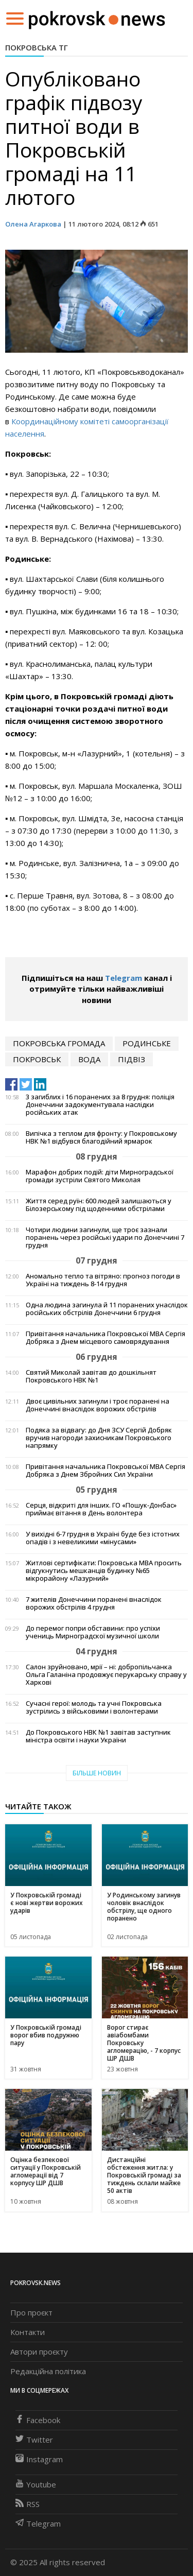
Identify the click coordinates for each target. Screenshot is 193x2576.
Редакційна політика (48, 2371)
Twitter (34, 2439)
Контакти (27, 2332)
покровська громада (59, 1043)
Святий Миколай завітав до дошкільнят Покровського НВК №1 (91, 1376)
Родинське (146, 1043)
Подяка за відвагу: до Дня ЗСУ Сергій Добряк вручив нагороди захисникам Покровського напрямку (99, 1437)
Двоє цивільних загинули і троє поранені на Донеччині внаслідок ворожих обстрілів (97, 1405)
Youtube (35, 2484)
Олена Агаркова (33, 224)
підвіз (131, 1059)
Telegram (123, 978)
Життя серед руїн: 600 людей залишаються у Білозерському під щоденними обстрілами (98, 1205)
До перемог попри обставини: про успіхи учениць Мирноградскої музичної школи (93, 1632)
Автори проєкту (39, 2351)
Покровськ (37, 1059)
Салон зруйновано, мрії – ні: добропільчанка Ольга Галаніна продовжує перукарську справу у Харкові (106, 1674)
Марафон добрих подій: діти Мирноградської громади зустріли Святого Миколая (99, 1176)
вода (89, 1059)
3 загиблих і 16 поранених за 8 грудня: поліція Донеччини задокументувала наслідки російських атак (100, 1104)
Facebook (37, 2420)
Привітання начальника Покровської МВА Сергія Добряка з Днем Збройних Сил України (105, 1470)
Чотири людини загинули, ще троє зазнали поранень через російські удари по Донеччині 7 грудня (105, 1237)
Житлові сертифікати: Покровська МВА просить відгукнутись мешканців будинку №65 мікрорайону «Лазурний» (104, 1570)
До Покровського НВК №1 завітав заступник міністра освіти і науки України (98, 1736)
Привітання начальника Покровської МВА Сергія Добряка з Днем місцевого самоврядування (105, 1337)
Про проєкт (31, 2312)
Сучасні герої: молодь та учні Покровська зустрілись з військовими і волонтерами (94, 1707)
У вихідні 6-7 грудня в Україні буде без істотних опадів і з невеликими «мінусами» (103, 1538)
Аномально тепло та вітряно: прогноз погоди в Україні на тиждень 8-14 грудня (103, 1280)
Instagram (39, 2459)
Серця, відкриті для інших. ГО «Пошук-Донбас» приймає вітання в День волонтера (101, 1509)
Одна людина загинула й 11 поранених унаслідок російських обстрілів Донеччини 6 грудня (107, 1309)
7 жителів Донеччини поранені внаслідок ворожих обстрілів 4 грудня (94, 1603)
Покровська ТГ (36, 47)
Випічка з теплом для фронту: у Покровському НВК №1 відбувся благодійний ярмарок (101, 1137)
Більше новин (97, 1773)
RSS (27, 2504)
